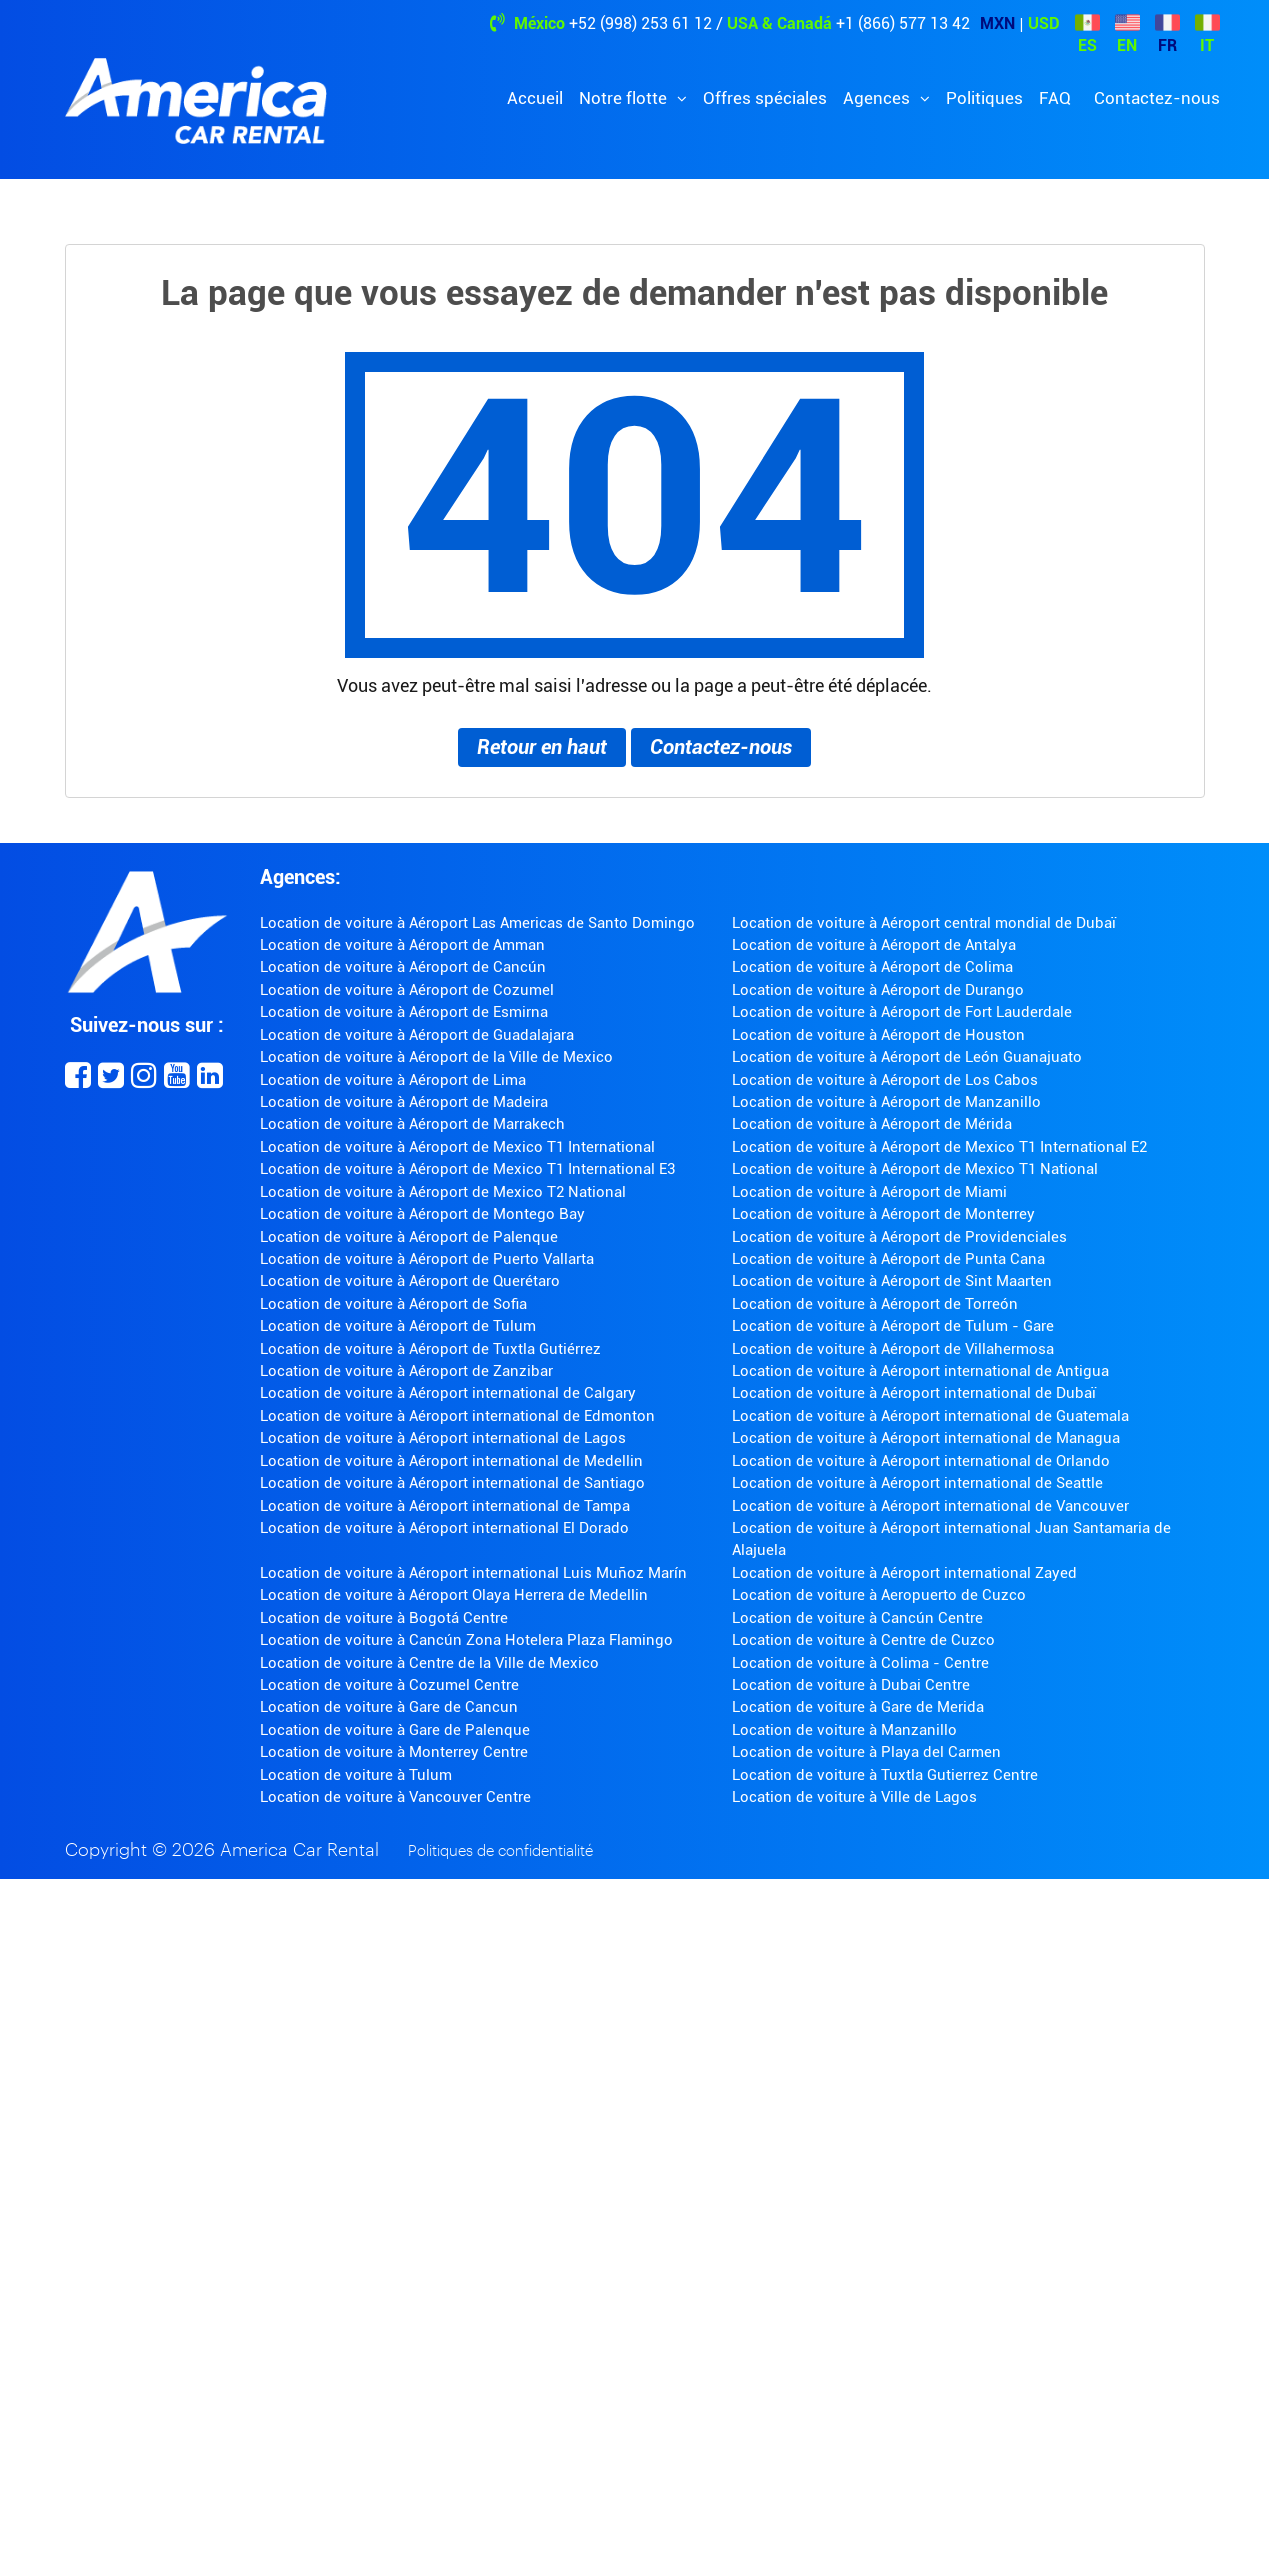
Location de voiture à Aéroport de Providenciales (899, 1237)
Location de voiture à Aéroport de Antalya (874, 945)
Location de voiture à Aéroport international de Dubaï (914, 1393)
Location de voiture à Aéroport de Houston (878, 1035)
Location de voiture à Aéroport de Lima (393, 1080)
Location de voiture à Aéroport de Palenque (409, 1237)
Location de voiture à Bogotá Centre (384, 1618)
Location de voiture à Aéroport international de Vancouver (930, 1506)
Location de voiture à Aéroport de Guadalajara (417, 1035)
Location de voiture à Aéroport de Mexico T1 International (457, 1147)
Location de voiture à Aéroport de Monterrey (883, 1214)
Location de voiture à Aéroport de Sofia (393, 1304)
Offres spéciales (765, 98)
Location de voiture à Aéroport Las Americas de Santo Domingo (477, 923)
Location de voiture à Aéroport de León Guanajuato (907, 1057)
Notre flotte (625, 98)
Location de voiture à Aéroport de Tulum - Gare (893, 1326)
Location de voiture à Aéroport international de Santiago (452, 1483)
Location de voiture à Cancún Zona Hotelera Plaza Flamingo (466, 1640)
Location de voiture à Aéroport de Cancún (403, 967)
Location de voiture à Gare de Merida (858, 1707)
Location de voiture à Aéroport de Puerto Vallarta (427, 1259)
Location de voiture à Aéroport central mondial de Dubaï (924, 923)
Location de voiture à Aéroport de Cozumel (407, 990)
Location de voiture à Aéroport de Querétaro (410, 1281)
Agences (878, 98)
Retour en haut (542, 747)
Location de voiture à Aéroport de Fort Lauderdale (902, 1012)
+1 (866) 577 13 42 (903, 23)
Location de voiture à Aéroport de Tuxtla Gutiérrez (430, 1349)
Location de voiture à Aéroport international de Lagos (443, 1438)
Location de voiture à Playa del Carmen (866, 1752)
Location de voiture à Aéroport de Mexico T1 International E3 (467, 1169)
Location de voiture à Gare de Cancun (389, 1707)
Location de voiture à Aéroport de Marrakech (412, 1124)
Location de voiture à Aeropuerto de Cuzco (879, 1595)
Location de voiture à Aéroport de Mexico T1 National (915, 1169)
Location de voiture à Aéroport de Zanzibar (406, 1371)
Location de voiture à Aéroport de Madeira (404, 1102)
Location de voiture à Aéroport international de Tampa (445, 1506)
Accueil (535, 98)
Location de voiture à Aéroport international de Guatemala (930, 1416)
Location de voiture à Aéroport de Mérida (872, 1124)
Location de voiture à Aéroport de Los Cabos (885, 1080)
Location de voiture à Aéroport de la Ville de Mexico (436, 1057)
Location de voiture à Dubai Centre (851, 1685)
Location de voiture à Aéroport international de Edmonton (457, 1416)
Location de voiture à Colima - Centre (860, 1663)
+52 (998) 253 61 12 (640, 23)
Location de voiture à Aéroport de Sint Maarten (892, 1281)
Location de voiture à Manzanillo (844, 1730)
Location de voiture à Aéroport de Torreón (875, 1304)
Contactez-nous (1157, 98)
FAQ (1055, 98)
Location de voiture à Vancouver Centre (395, 1797)
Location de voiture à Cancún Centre (857, 1618)
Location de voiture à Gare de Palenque (395, 1730)
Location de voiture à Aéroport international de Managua (926, 1438)
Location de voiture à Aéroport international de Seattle (917, 1483)
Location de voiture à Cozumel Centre (389, 1685)
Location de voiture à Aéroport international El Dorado (444, 1528)
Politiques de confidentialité (500, 1851)
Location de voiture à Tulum (356, 1775)
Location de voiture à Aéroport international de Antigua (920, 1371)
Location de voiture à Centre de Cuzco (863, 1640)
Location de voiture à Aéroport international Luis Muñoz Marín (473, 1573)
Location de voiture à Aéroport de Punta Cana (888, 1259)
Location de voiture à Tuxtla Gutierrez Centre (885, 1775)
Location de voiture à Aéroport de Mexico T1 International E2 (939, 1147)
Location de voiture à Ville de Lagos (854, 1797)
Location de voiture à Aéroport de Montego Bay (422, 1214)
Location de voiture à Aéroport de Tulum (398, 1326)
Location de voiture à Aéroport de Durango (878, 990)
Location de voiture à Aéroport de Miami (869, 1192)
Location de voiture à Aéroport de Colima (872, 967)
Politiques (984, 98)
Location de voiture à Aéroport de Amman (402, 945)
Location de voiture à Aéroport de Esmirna (404, 1012)
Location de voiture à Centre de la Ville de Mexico (429, 1663)
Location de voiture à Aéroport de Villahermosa (893, 1349)
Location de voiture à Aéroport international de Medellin (451, 1461)
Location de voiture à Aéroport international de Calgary (448, 1393)
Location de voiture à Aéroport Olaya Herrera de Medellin (454, 1595)
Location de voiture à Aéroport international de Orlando (921, 1461)
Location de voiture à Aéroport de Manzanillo (886, 1102)
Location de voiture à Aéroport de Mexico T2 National (443, 1192)
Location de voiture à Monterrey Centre (394, 1752)
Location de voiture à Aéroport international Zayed (904, 1573)
